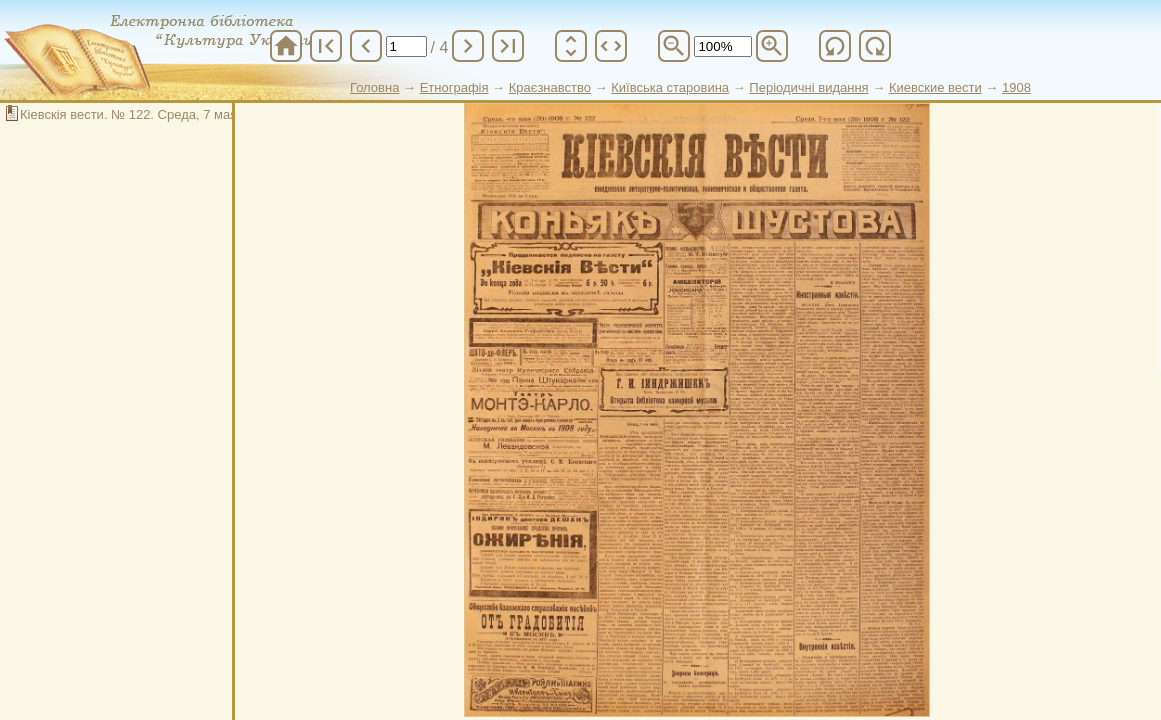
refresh (835, 46)
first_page (326, 46)
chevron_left (366, 46)
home (286, 46)
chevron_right (468, 46)
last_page (508, 46)
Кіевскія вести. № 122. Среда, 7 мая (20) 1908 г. (163, 114)
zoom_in (772, 46)
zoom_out (674, 46)
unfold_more (571, 46)
